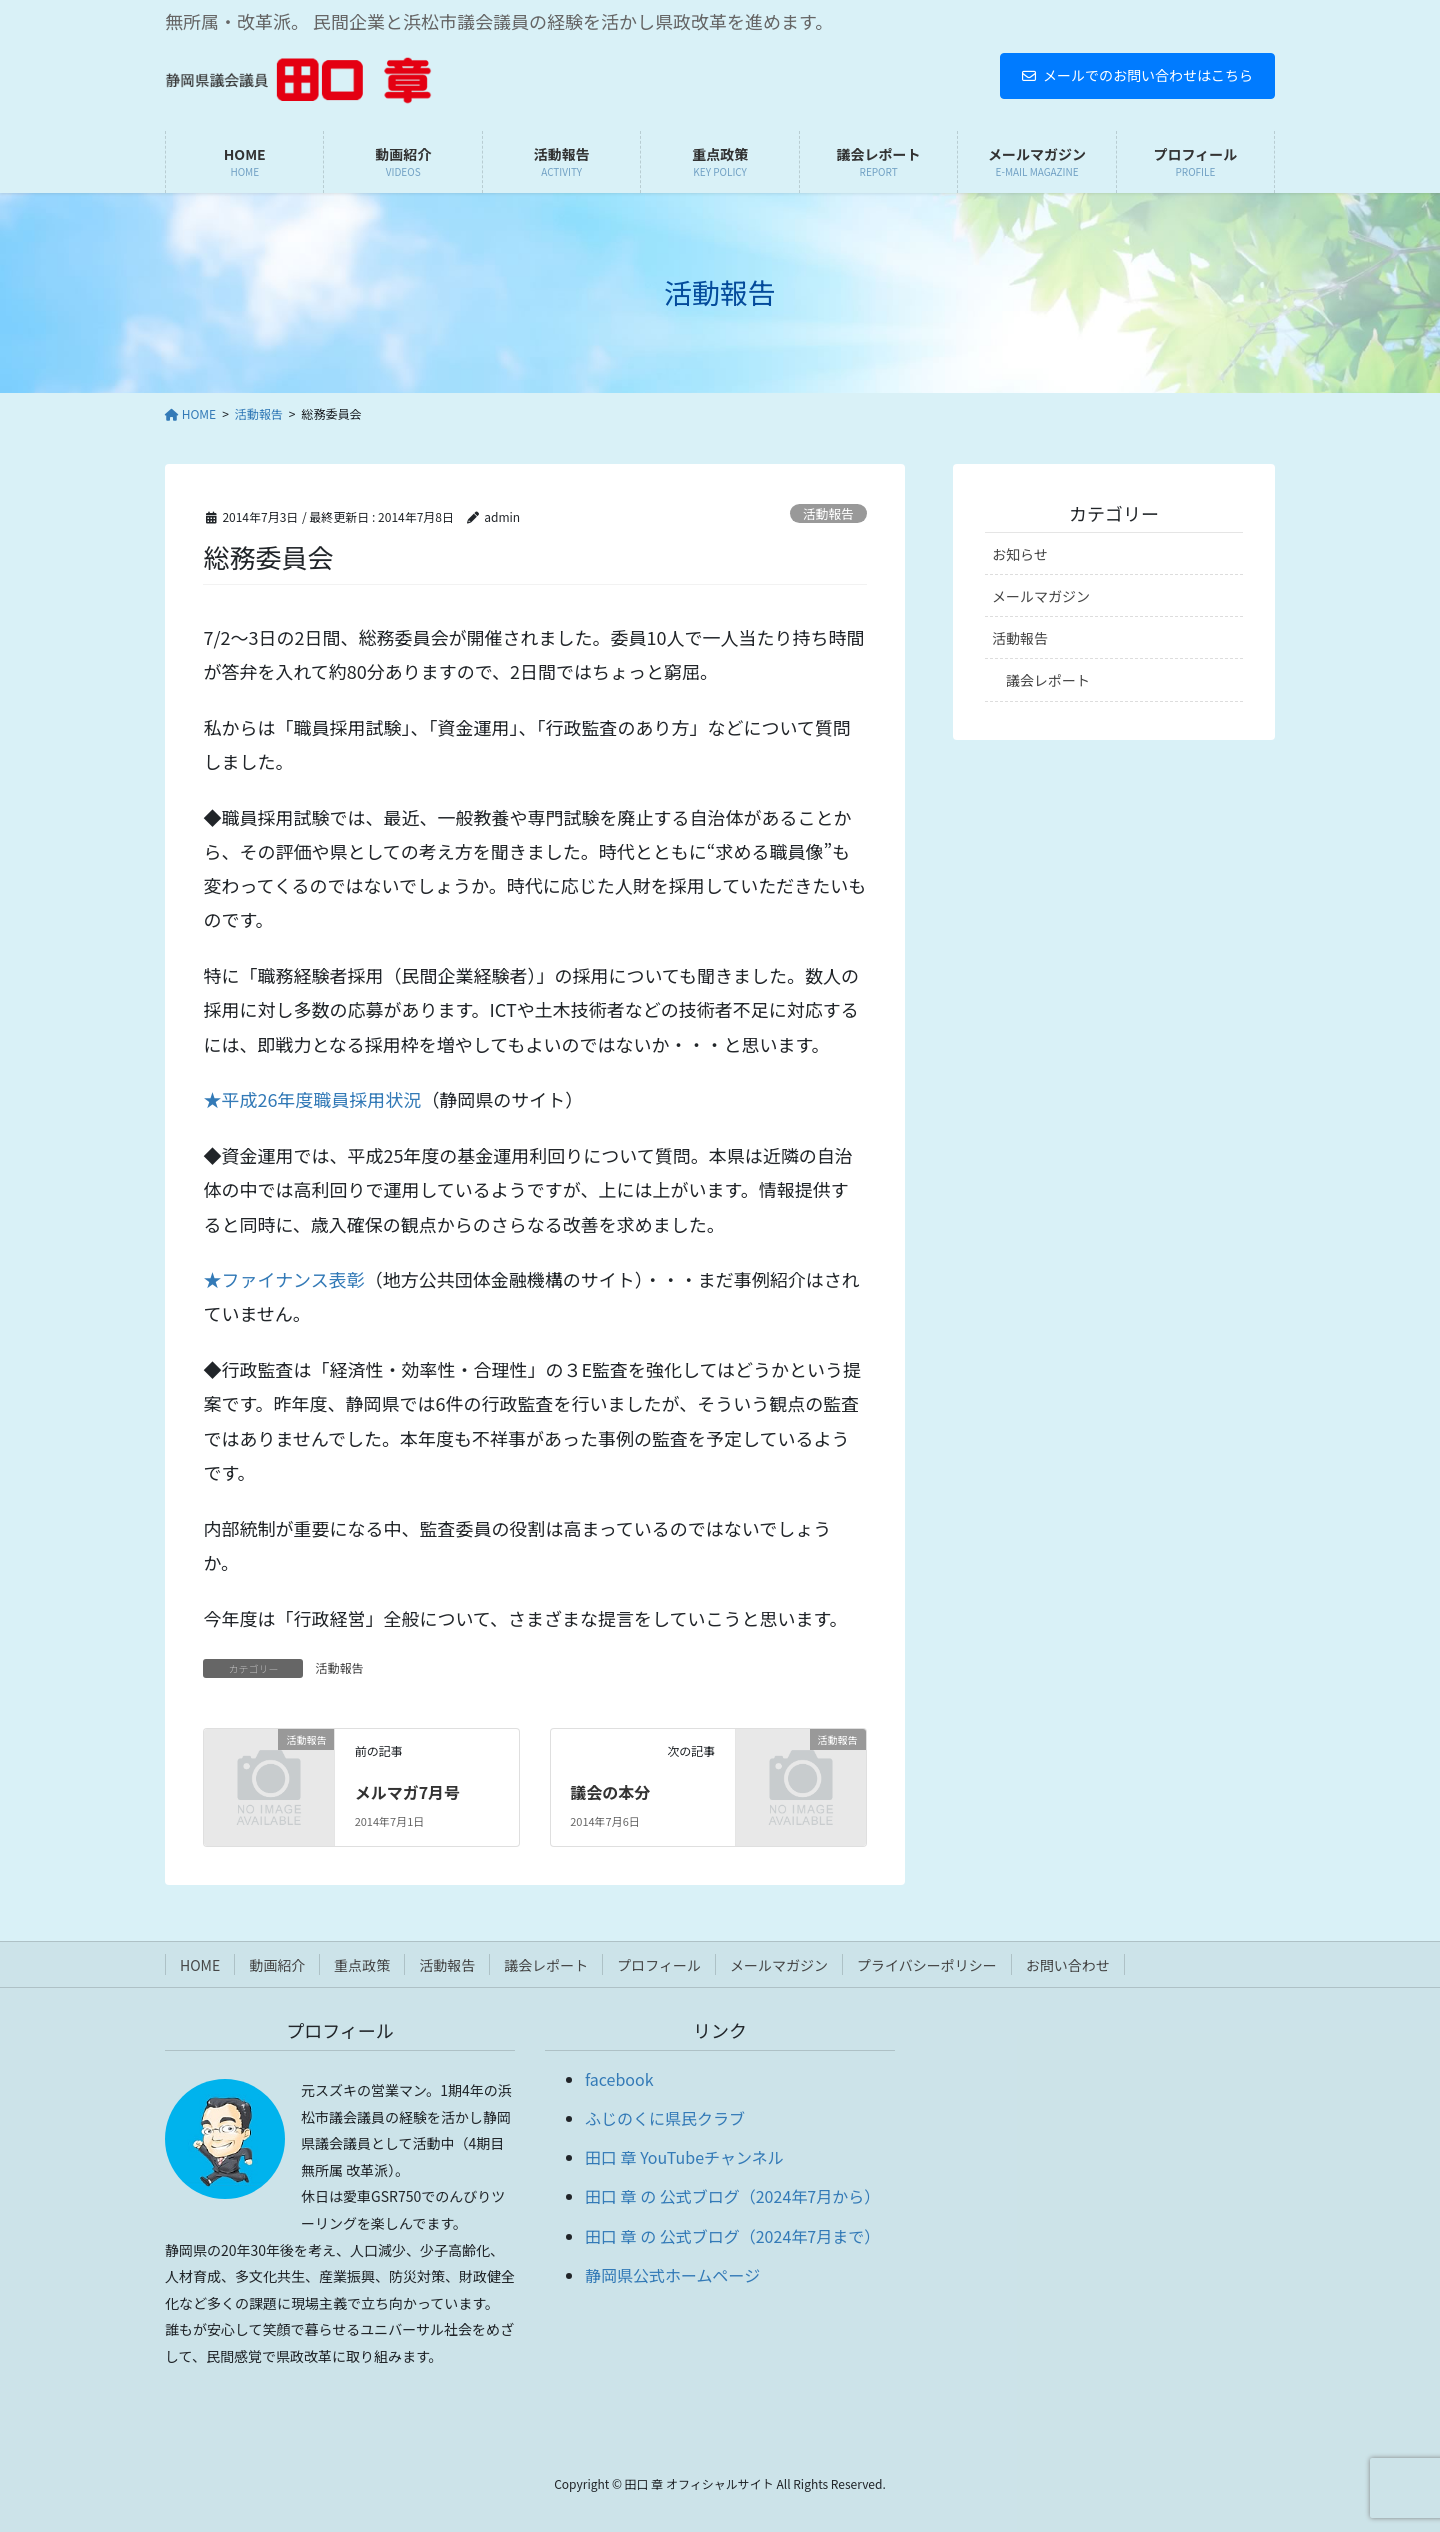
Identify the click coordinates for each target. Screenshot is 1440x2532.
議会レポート (1048, 680)
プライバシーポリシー (927, 1965)
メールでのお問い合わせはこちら (1137, 75)
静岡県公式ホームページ (672, 2275)
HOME (200, 1965)
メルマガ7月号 (407, 1792)
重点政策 (362, 1965)
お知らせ (1020, 554)
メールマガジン (1041, 596)
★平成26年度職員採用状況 (312, 1099)
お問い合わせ (1068, 1965)
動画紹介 (277, 1965)
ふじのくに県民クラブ (665, 2118)
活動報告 (828, 513)
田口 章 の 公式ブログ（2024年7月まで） (732, 2236)
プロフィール (659, 1965)
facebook (619, 2079)
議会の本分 (610, 1792)
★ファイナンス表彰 (283, 1279)
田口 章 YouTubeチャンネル (684, 2157)
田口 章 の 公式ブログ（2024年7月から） (732, 2196)
